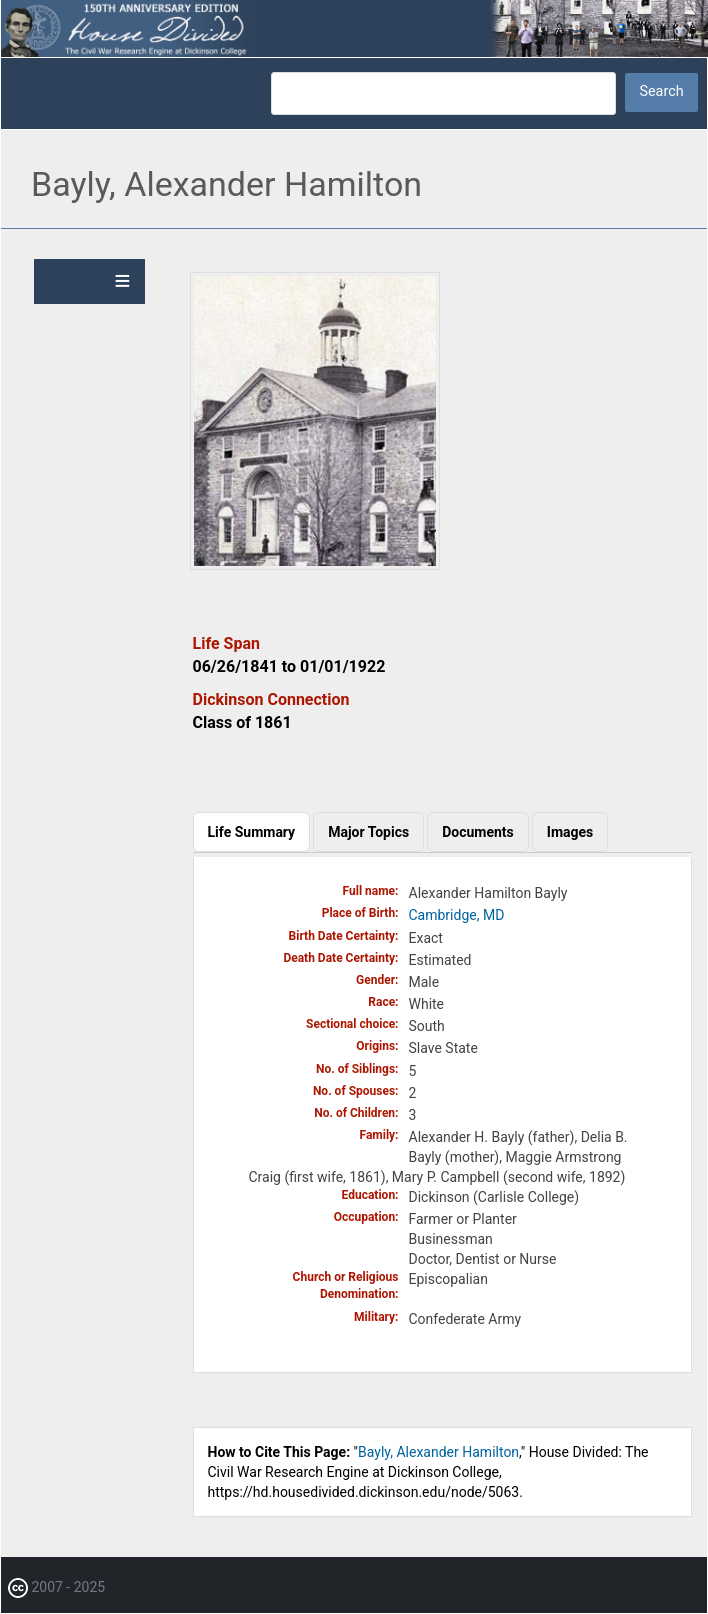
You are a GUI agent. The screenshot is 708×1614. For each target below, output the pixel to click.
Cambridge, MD (457, 915)
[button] (315, 565)
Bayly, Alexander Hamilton (438, 1452)
